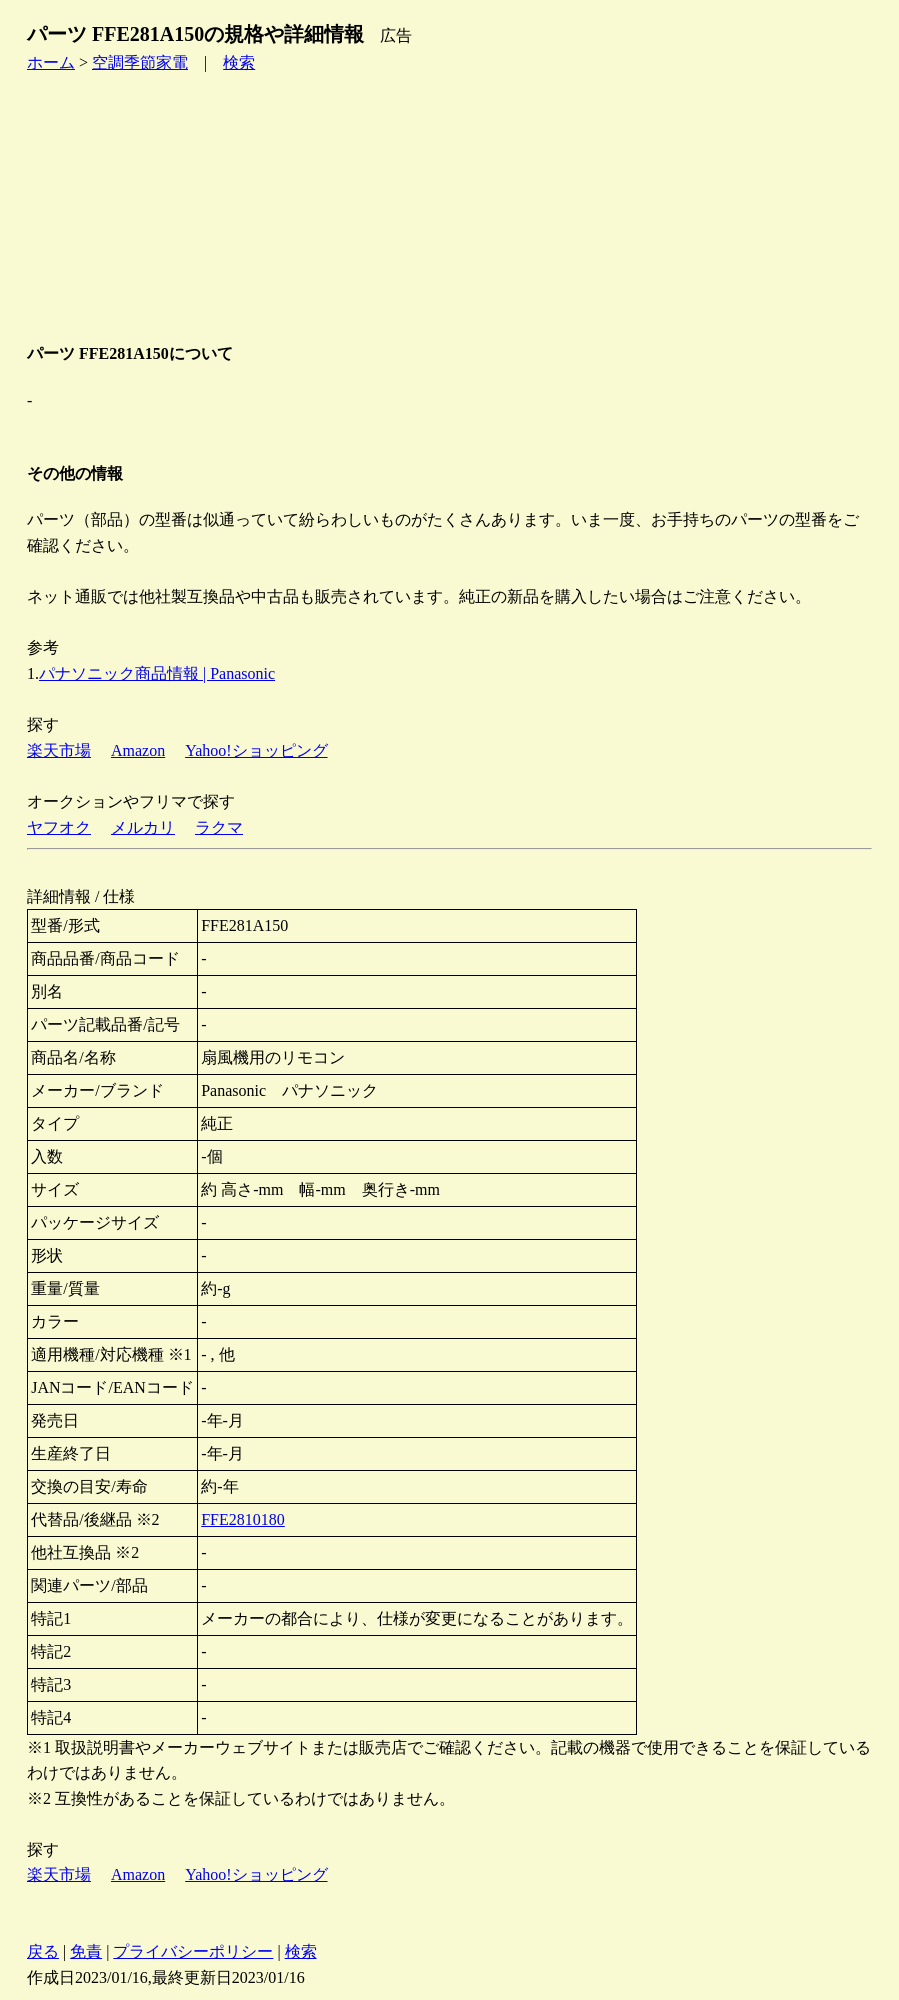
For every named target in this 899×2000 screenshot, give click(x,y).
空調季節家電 (140, 62)
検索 (239, 62)
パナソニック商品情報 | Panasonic (157, 673)
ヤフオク (59, 827)
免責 (86, 1951)
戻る (43, 1951)
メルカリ (143, 827)
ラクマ (219, 827)
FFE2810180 (243, 1519)
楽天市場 (59, 750)
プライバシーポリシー (193, 1951)
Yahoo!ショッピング (256, 750)
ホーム (51, 62)
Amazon (138, 750)
